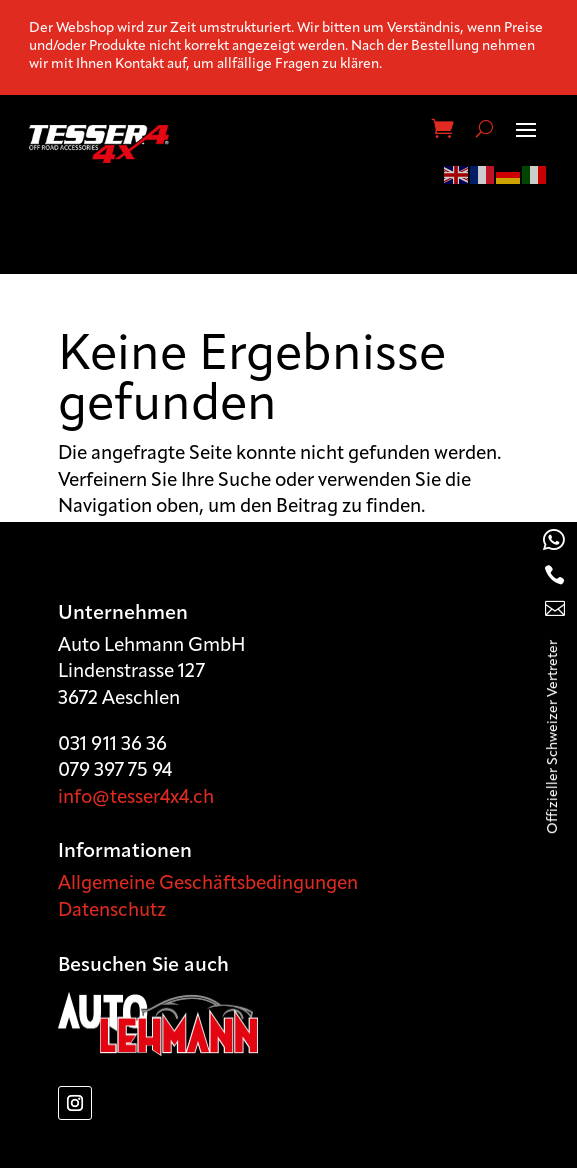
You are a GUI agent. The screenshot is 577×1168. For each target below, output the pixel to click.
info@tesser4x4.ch (136, 798)
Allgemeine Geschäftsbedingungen (208, 884)
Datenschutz (112, 911)
